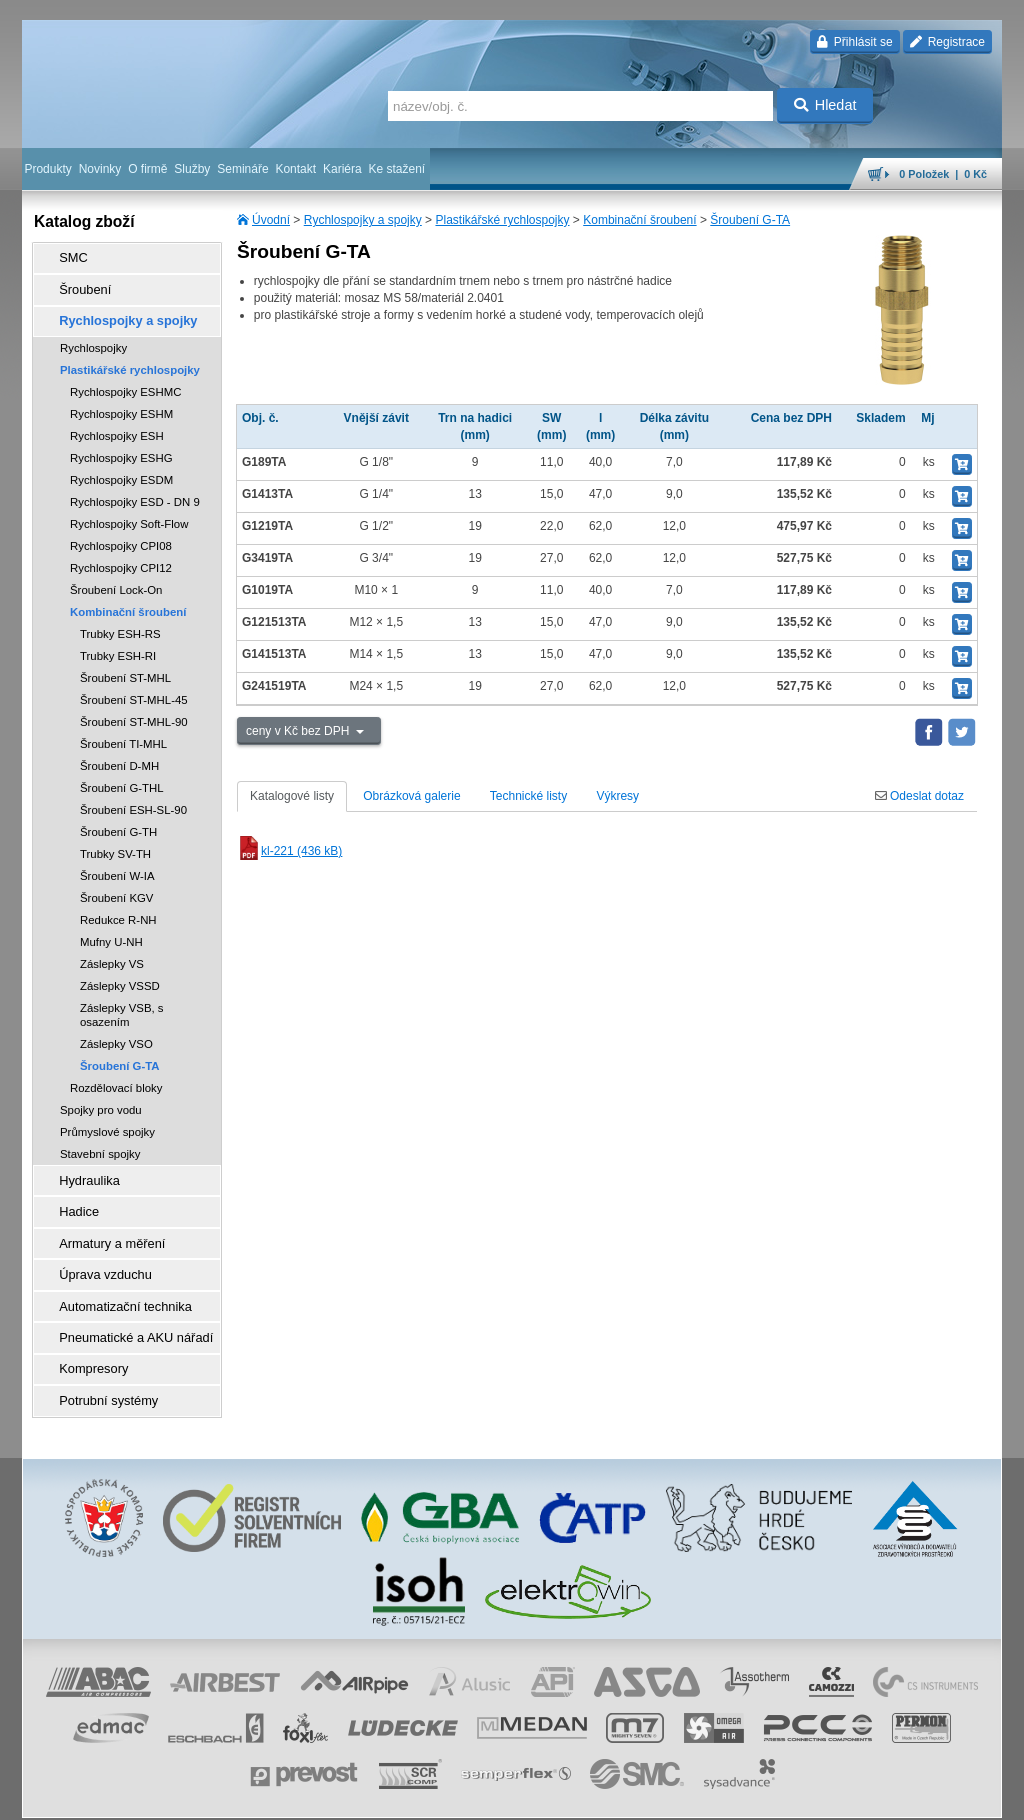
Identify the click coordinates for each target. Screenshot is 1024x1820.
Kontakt (295, 169)
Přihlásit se (854, 42)
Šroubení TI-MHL (123, 734)
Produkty (47, 169)
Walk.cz (151, 1795)
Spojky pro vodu (101, 1100)
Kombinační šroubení (639, 220)
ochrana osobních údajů (452, 1795)
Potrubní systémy (100, 1365)
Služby (192, 169)
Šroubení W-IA (117, 866)
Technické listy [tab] (528, 796)
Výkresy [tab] (617, 796)
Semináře (242, 169)
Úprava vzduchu (97, 1253)
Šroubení (78, 285)
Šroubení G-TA (750, 220)
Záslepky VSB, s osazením (122, 1005)
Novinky (100, 169)
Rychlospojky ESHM (121, 404)
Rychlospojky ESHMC (125, 382)
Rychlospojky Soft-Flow (129, 514)
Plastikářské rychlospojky (502, 220)
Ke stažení (397, 169)
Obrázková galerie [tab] (411, 796)
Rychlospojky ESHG (121, 448)
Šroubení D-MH (119, 756)
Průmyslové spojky (107, 1122)
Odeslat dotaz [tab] (919, 796)
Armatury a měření (103, 1225)
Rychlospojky (93, 338)
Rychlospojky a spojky (363, 220)
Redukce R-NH (118, 910)
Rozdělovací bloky (116, 1078)
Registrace (947, 42)
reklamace (548, 1795)
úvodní (739, 1795)
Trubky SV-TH (115, 844)
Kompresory (86, 1337)
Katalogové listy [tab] (292, 796)
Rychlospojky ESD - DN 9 (135, 492)
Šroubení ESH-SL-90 (133, 800)
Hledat (825, 105)
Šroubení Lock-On (116, 580)
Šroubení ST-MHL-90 (134, 712)
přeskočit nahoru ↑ (946, 1795)
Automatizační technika (116, 1281)
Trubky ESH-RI (118, 646)
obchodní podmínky (333, 1795)
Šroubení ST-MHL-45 (134, 690)
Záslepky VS (112, 954)
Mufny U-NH (111, 932)
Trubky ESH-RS (120, 624)
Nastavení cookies (228, 1795)
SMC (67, 257)
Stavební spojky (100, 1144)
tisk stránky (862, 1795)
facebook (689, 1795)
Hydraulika (82, 1169)
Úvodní (271, 220)
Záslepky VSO (116, 1034)
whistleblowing (620, 1795)
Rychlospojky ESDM (121, 470)
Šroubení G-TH (118, 822)
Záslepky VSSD (120, 976)
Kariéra (342, 169)
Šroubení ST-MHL (125, 668)
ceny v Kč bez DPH (299, 731)
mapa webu (795, 1795)
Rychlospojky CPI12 (121, 558)
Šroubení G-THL (122, 778)
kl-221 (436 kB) (289, 851)
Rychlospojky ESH (117, 426)
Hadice (72, 1197)
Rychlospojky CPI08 (121, 536)
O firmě (147, 169)
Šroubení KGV (116, 888)
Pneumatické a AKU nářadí (126, 1309)
